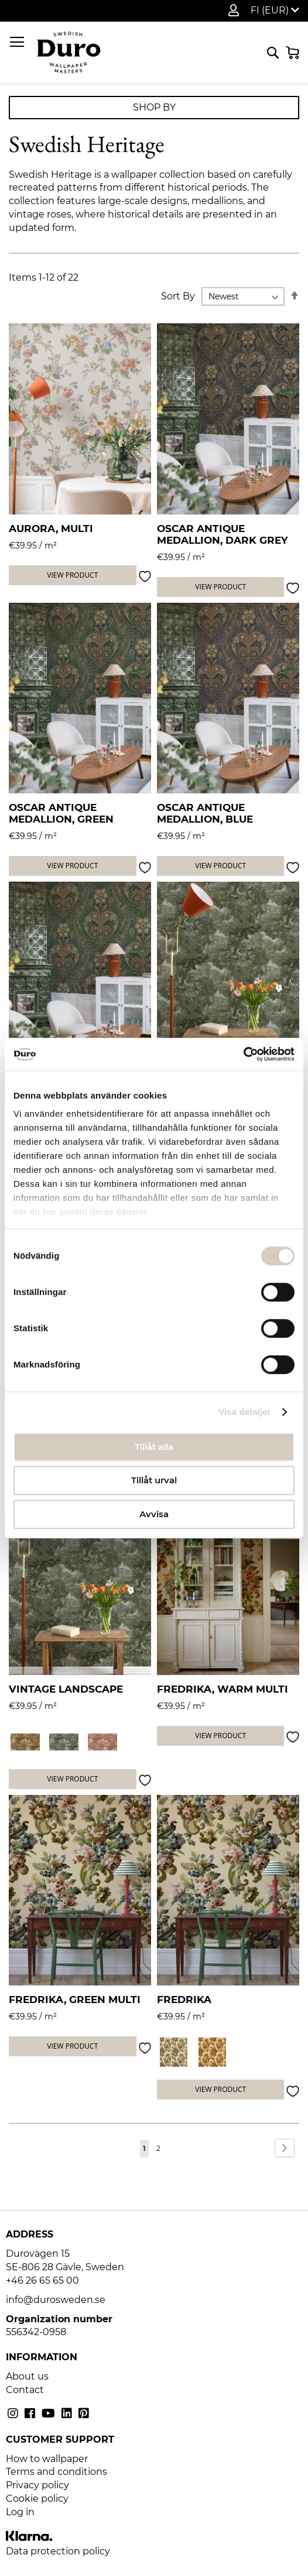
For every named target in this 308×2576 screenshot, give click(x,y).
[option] (25, 1741)
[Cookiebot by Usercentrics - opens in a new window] (243, 1054)
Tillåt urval (154, 1480)
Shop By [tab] (154, 107)
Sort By (178, 296)
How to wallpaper (47, 2458)
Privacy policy (37, 2485)
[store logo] (68, 52)
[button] (275, 10)
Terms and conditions (56, 2471)
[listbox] (80, 1743)
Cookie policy (37, 2498)
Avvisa (154, 1514)
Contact (25, 2389)
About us (27, 2376)
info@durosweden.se (55, 2299)
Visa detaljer (244, 1412)
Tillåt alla (154, 1446)
